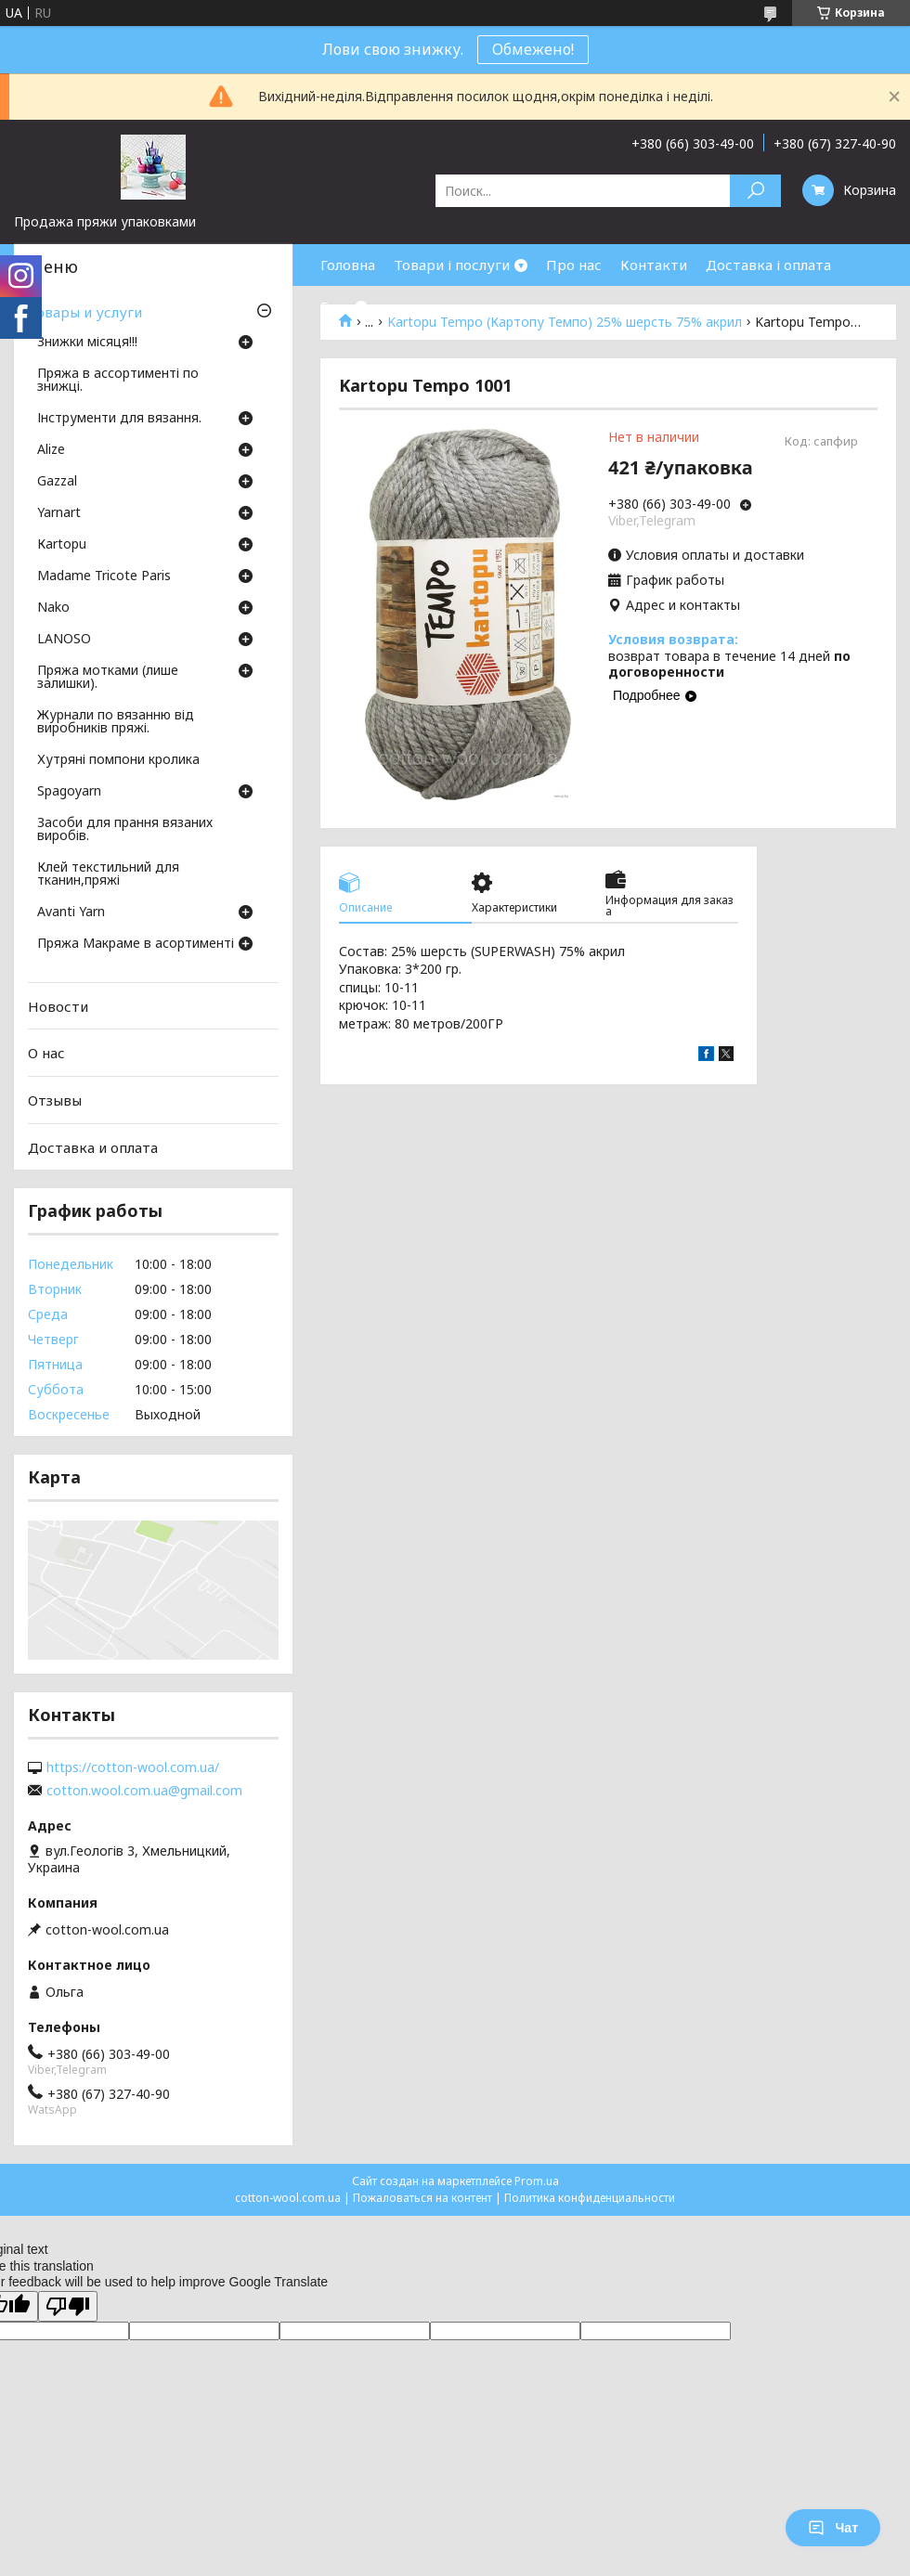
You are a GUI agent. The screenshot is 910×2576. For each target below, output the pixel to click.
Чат (833, 2527)
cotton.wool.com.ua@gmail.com (144, 1790)
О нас (46, 1052)
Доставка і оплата (768, 264)
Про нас (574, 264)
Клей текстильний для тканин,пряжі (108, 874)
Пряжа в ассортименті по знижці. (118, 381)
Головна (347, 264)
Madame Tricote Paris (104, 576)
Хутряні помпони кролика (118, 760)
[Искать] (755, 191)
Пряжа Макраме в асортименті (135, 944)
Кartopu (61, 544)
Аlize (51, 450)
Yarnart (59, 513)
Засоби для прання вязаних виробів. (125, 830)
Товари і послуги (452, 264)
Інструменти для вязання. (119, 418)
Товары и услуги (85, 312)
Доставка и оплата (93, 1146)
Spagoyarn (69, 791)
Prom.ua (536, 2181)
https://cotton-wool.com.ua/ (132, 1767)
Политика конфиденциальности (589, 2198)
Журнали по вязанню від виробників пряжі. (115, 722)
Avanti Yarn (71, 912)
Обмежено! (533, 49)
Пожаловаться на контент (422, 2198)
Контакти (653, 264)
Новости (58, 1006)
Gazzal (57, 481)
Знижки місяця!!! (87, 342)
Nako (53, 608)
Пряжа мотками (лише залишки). (107, 678)
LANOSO (64, 639)
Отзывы (55, 1100)
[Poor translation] (68, 2306)
